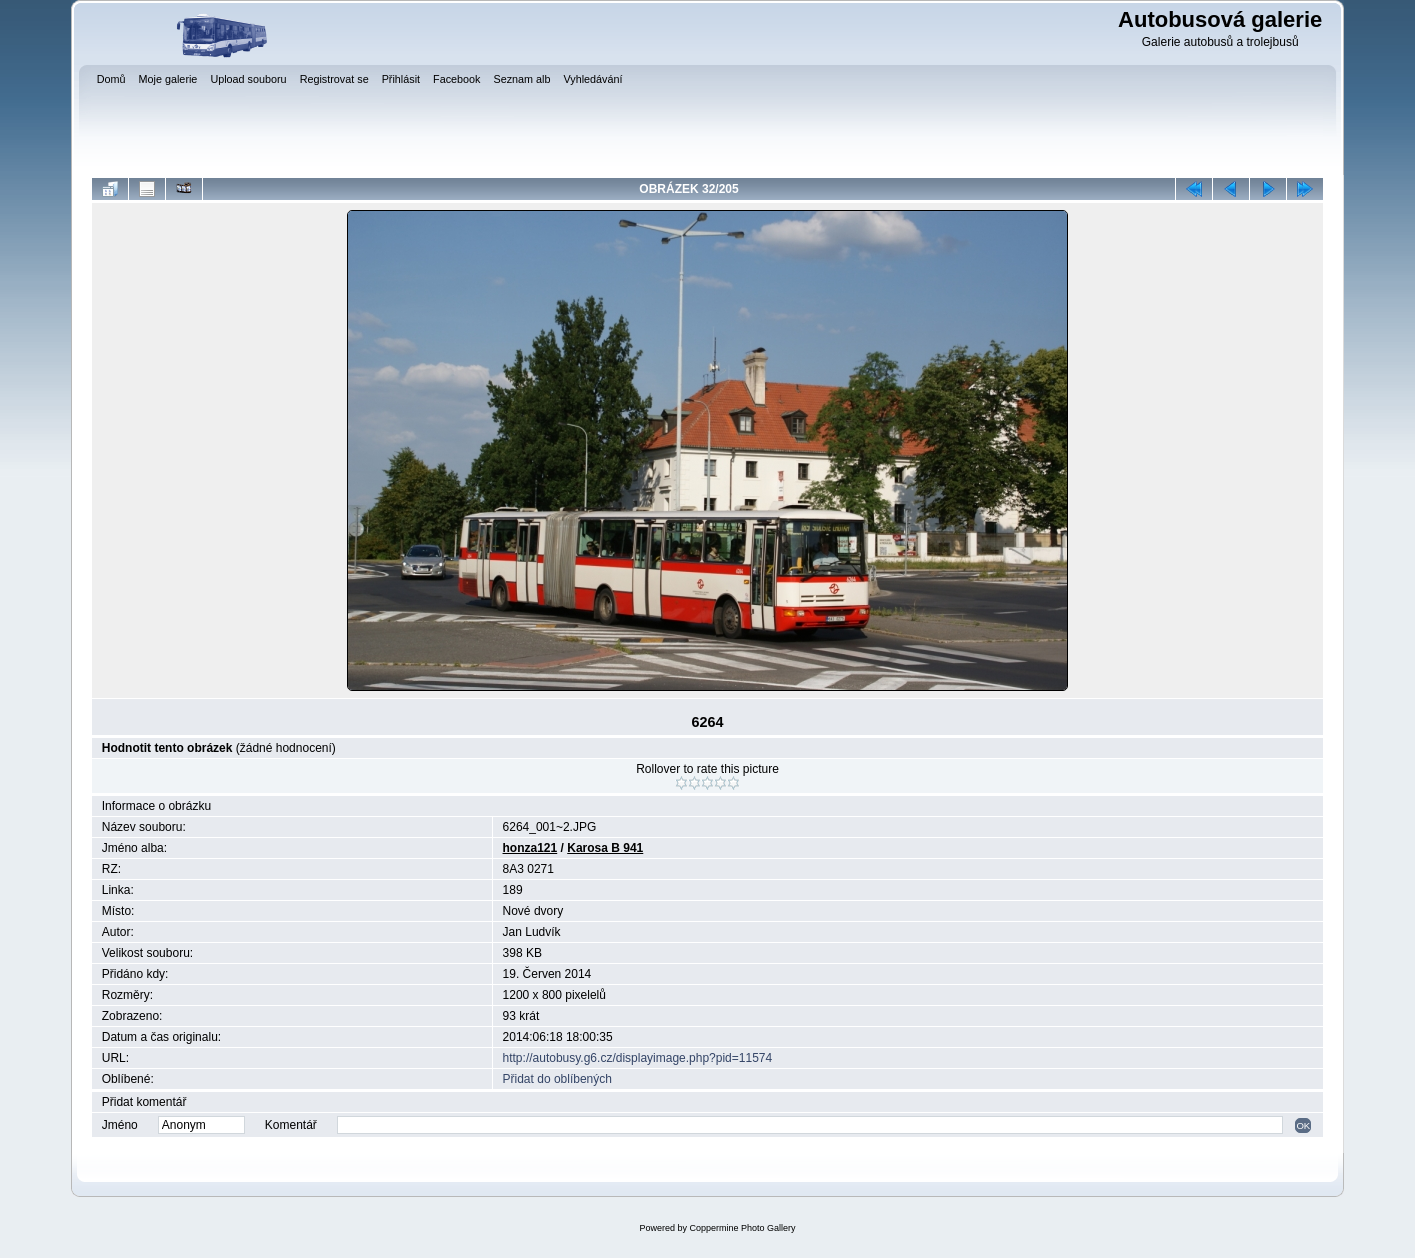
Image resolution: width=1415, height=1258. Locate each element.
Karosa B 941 (605, 848)
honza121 (530, 848)
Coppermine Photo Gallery (742, 1228)
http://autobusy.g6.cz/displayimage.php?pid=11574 (638, 1058)
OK (1303, 1125)
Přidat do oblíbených (557, 1079)
